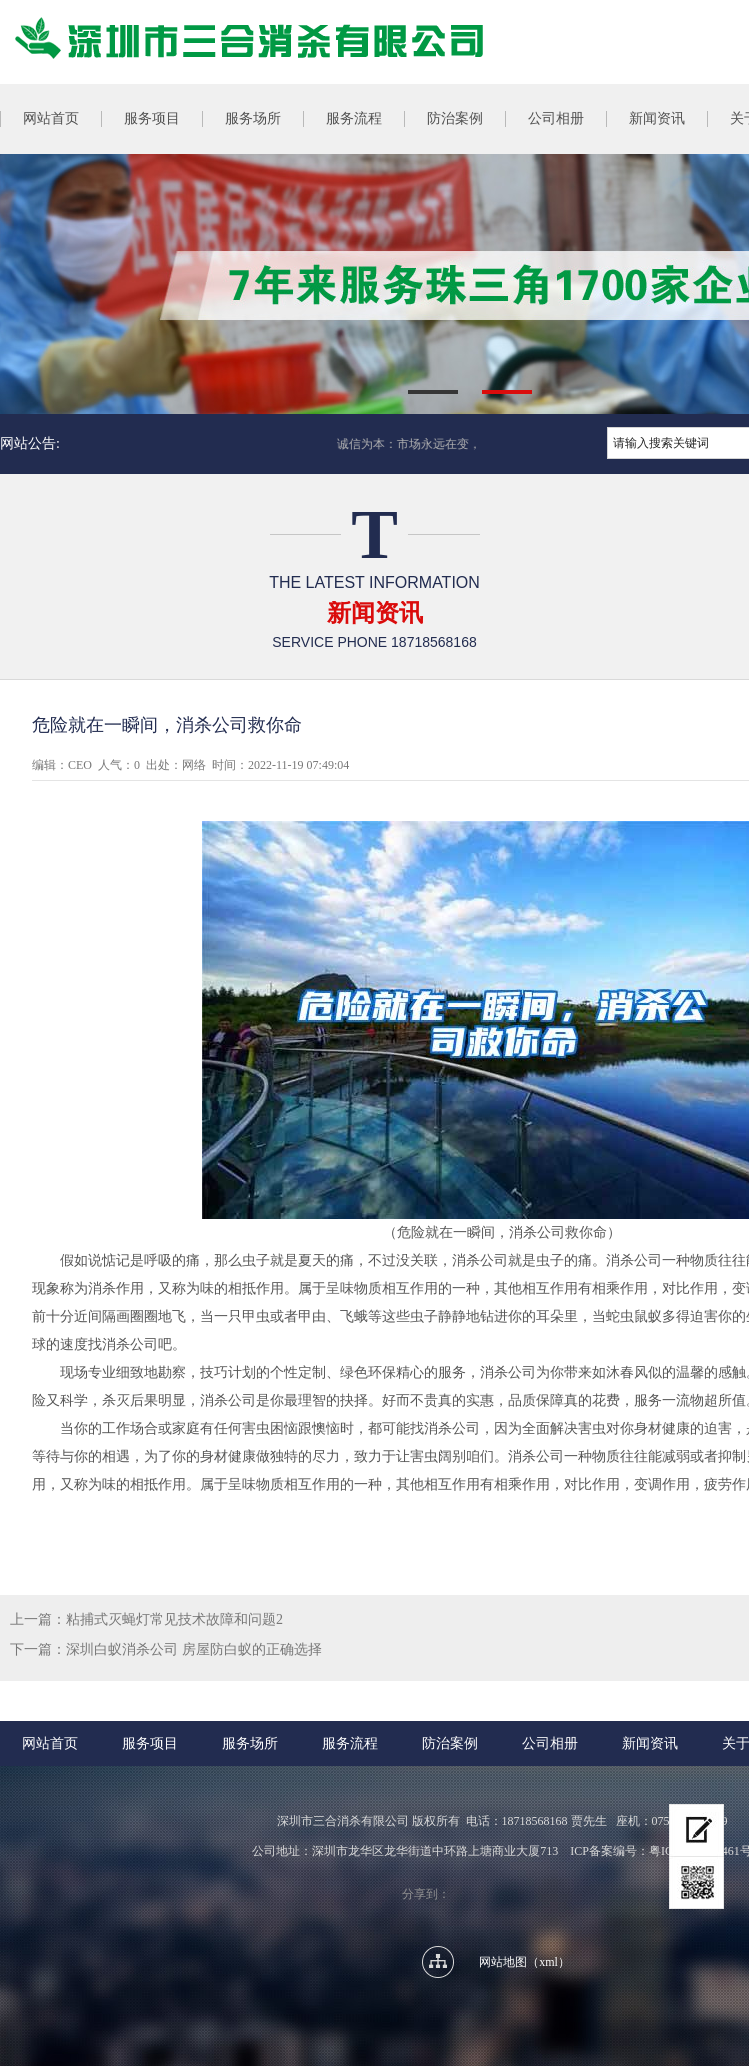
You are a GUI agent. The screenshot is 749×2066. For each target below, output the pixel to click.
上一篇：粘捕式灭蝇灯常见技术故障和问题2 (146, 1619)
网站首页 (50, 1743)
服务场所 (253, 118)
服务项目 (152, 118)
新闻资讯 (657, 118)
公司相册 (556, 118)
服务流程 (354, 118)
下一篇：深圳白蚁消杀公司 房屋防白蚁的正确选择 (166, 1649)
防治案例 (455, 118)
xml (548, 1962)
